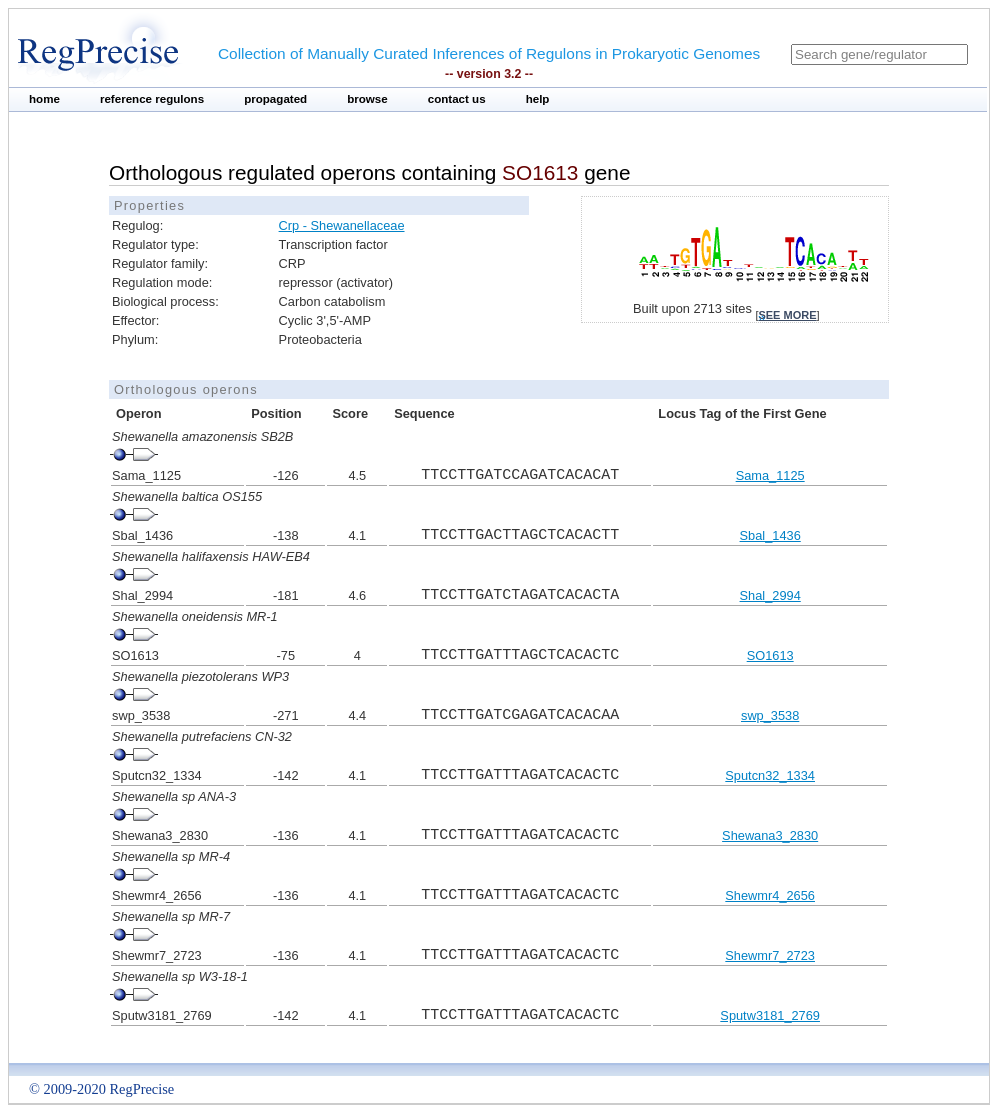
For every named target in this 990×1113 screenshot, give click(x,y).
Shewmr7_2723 (770, 955)
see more (787, 315)
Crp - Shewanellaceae (342, 225)
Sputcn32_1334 (770, 775)
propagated (275, 99)
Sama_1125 (770, 475)
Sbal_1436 (770, 535)
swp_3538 (770, 715)
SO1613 (770, 655)
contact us (457, 99)
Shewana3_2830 (770, 835)
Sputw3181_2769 (770, 1015)
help (538, 99)
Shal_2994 (770, 595)
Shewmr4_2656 (770, 895)
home (44, 99)
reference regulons (152, 99)
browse (367, 99)
